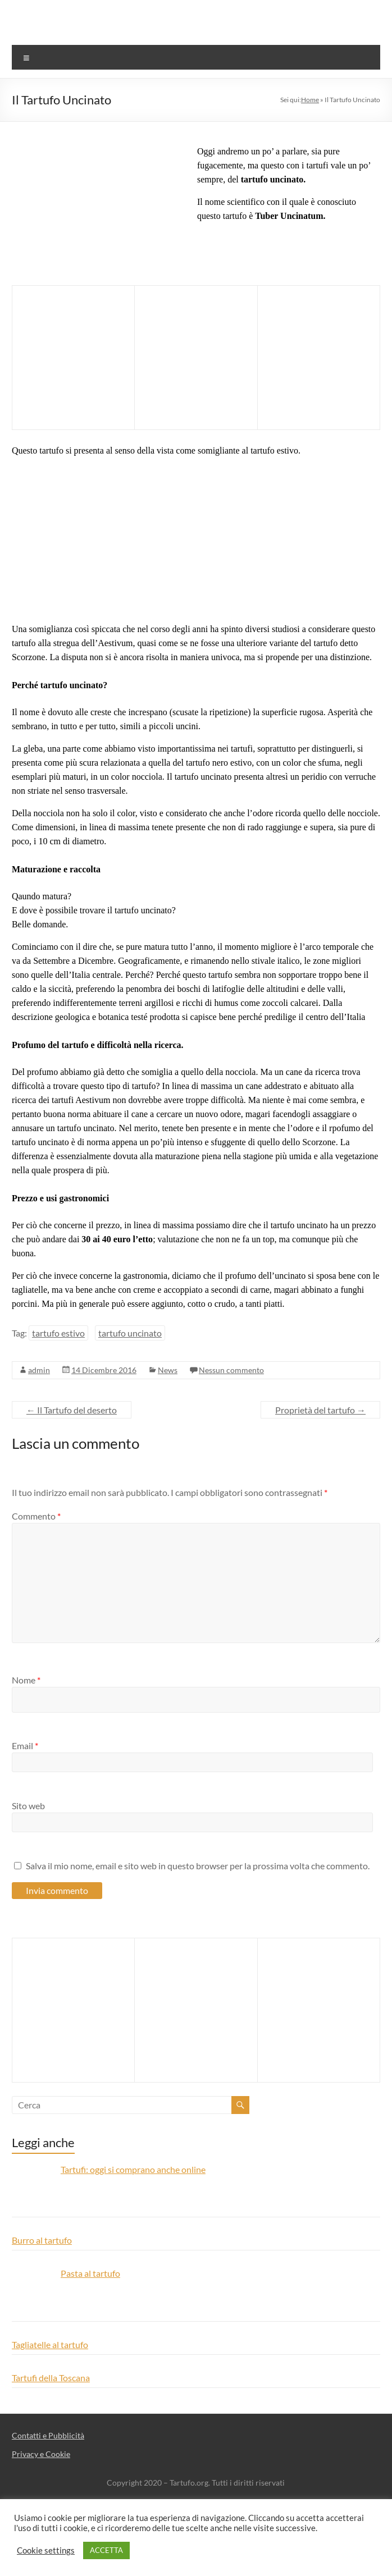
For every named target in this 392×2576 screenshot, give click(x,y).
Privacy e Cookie (41, 2454)
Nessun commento (231, 1370)
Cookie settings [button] (46, 2550)
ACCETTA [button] (106, 2550)
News (167, 1370)
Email (25, 1745)
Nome (26, 1679)
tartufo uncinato (130, 1333)
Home (310, 99)
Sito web (28, 1805)
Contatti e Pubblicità (48, 2435)
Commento (36, 1516)
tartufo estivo (58, 1333)
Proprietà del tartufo (320, 1409)
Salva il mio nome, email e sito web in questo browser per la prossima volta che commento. (198, 1865)
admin (39, 1370)
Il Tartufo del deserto (71, 1409)
